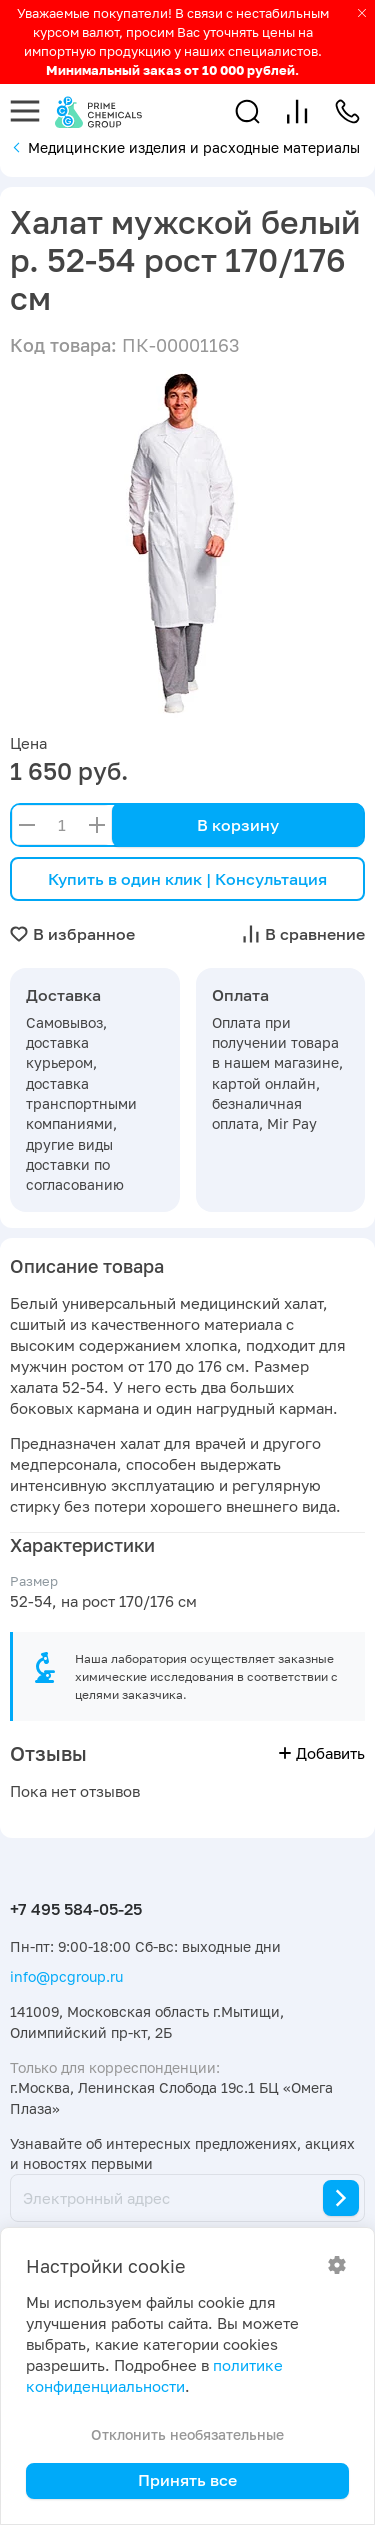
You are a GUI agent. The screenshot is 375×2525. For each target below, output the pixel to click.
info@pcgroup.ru (66, 1976)
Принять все (187, 2480)
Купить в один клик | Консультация (187, 879)
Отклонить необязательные (187, 2434)
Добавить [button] (322, 1753)
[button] (247, 111)
